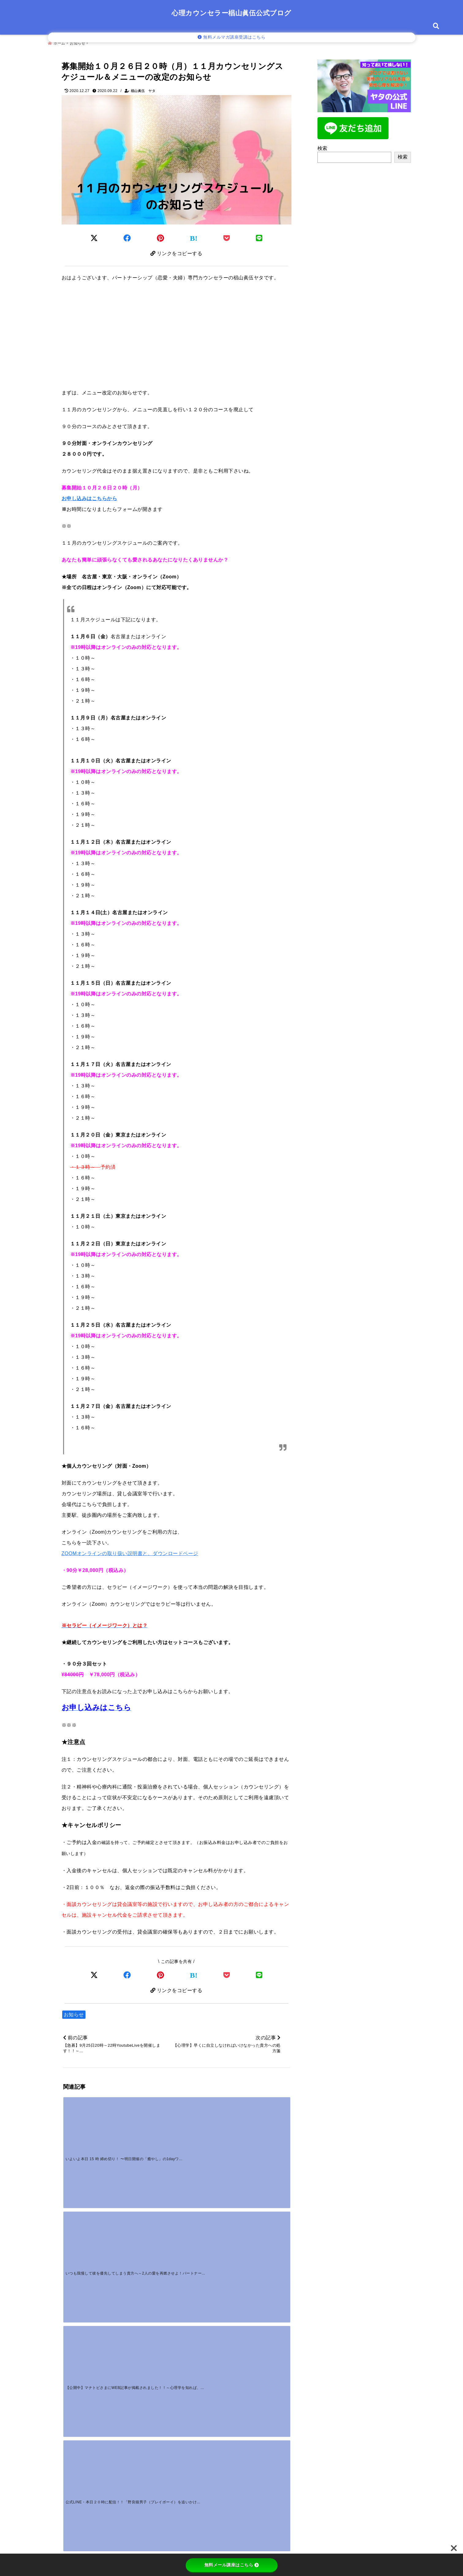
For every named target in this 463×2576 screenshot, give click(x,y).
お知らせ (74, 2015)
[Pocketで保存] (226, 1975)
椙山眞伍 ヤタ (143, 88)
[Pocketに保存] (226, 235)
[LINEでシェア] (259, 235)
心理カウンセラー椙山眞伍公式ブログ (231, 13)
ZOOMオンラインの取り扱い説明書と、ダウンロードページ (130, 1552)
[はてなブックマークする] (194, 236)
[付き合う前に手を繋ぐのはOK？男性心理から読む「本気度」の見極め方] (261, 2224)
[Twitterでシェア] (94, 235)
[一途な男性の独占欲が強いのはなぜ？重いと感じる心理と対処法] (148, 2283)
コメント (76, 2371)
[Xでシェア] (94, 1975)
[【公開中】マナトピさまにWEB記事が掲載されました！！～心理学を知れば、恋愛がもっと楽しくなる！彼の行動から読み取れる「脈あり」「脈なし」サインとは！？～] (204, 2127)
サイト (71, 2477)
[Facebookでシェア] (127, 235)
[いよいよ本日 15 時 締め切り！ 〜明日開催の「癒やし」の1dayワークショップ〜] (91, 2127)
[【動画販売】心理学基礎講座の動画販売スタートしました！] (91, 2224)
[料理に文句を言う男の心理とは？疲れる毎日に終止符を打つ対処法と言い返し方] (204, 2224)
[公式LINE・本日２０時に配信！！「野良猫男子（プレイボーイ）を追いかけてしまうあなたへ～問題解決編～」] (261, 2127)
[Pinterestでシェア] (160, 235)
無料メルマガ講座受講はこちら (232, 37)
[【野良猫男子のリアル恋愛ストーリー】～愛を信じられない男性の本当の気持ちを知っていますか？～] (148, 2224)
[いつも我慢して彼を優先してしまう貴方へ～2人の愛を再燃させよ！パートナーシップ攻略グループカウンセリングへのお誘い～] (148, 2127)
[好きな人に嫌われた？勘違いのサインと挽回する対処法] (91, 2283)
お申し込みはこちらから (89, 497)
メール (74, 2457)
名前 (72, 2436)
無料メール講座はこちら (231, 2565)
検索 (322, 145)
